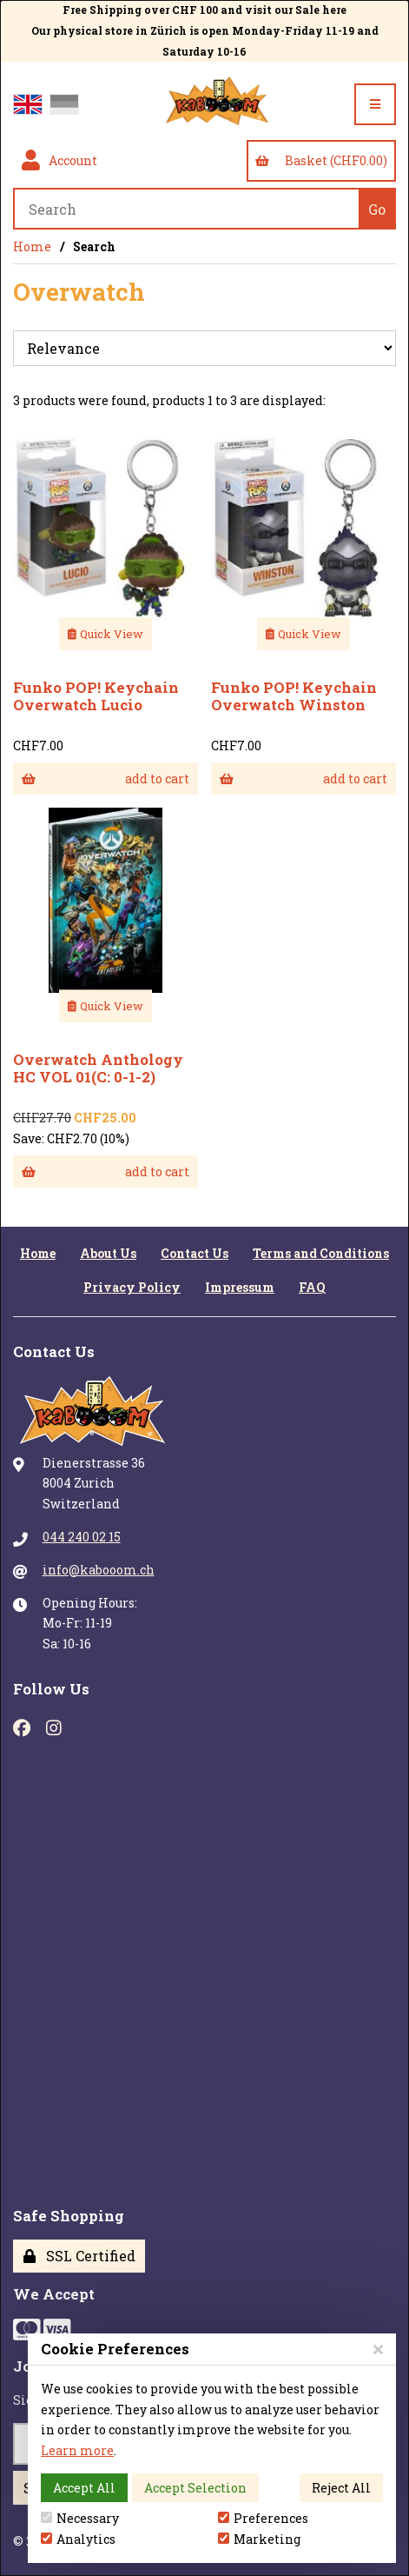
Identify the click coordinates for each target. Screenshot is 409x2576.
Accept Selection (195, 2487)
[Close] (378, 2349)
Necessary (80, 2518)
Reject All (341, 2487)
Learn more (77, 2450)
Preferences (263, 2518)
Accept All (84, 2487)
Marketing (259, 2539)
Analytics (78, 2539)
